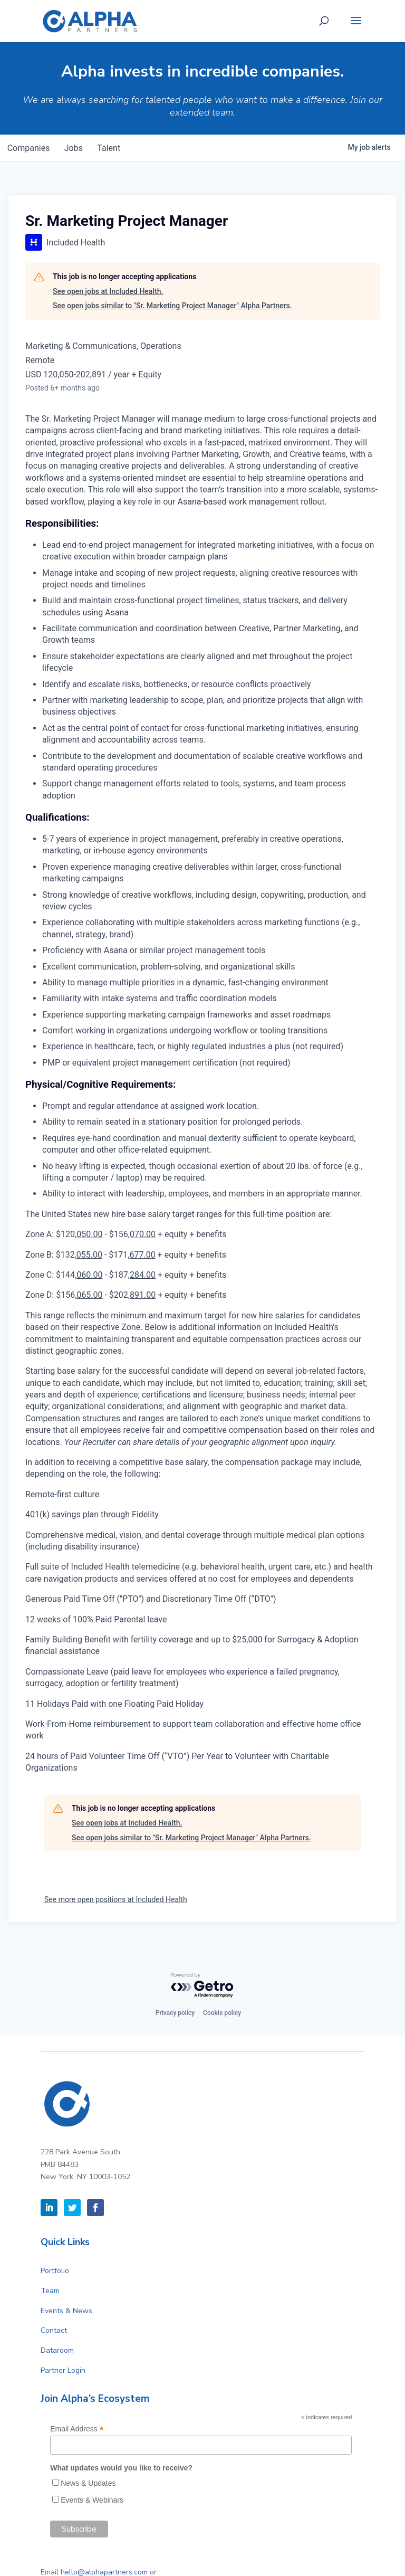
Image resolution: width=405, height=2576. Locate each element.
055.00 (89, 1255)
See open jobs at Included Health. (108, 291)
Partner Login (63, 2370)
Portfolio (55, 2271)
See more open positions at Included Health (115, 1899)
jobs (77, 148)
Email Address (77, 2429)
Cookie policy (222, 2013)
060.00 (89, 1275)
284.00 (143, 1275)
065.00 (89, 1295)
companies (29, 148)
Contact (54, 2330)
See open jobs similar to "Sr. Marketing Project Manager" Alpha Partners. (172, 305)
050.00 (89, 1234)
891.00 (143, 1295)
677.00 (142, 1255)
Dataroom (57, 2350)
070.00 (143, 1234)
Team (50, 2291)
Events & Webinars (92, 2500)
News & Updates (88, 2483)
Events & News (66, 2311)
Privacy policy (175, 2013)
